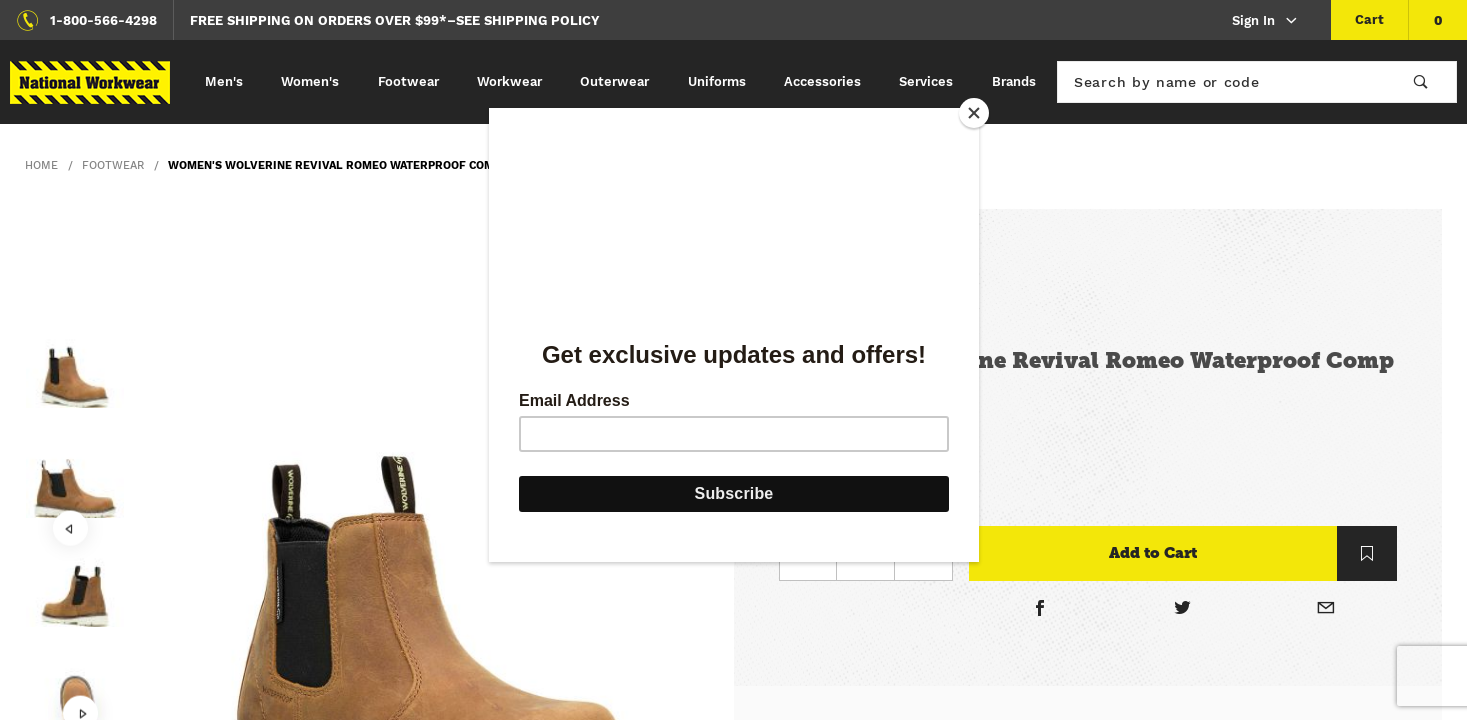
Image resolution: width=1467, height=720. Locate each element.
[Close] (974, 113)
